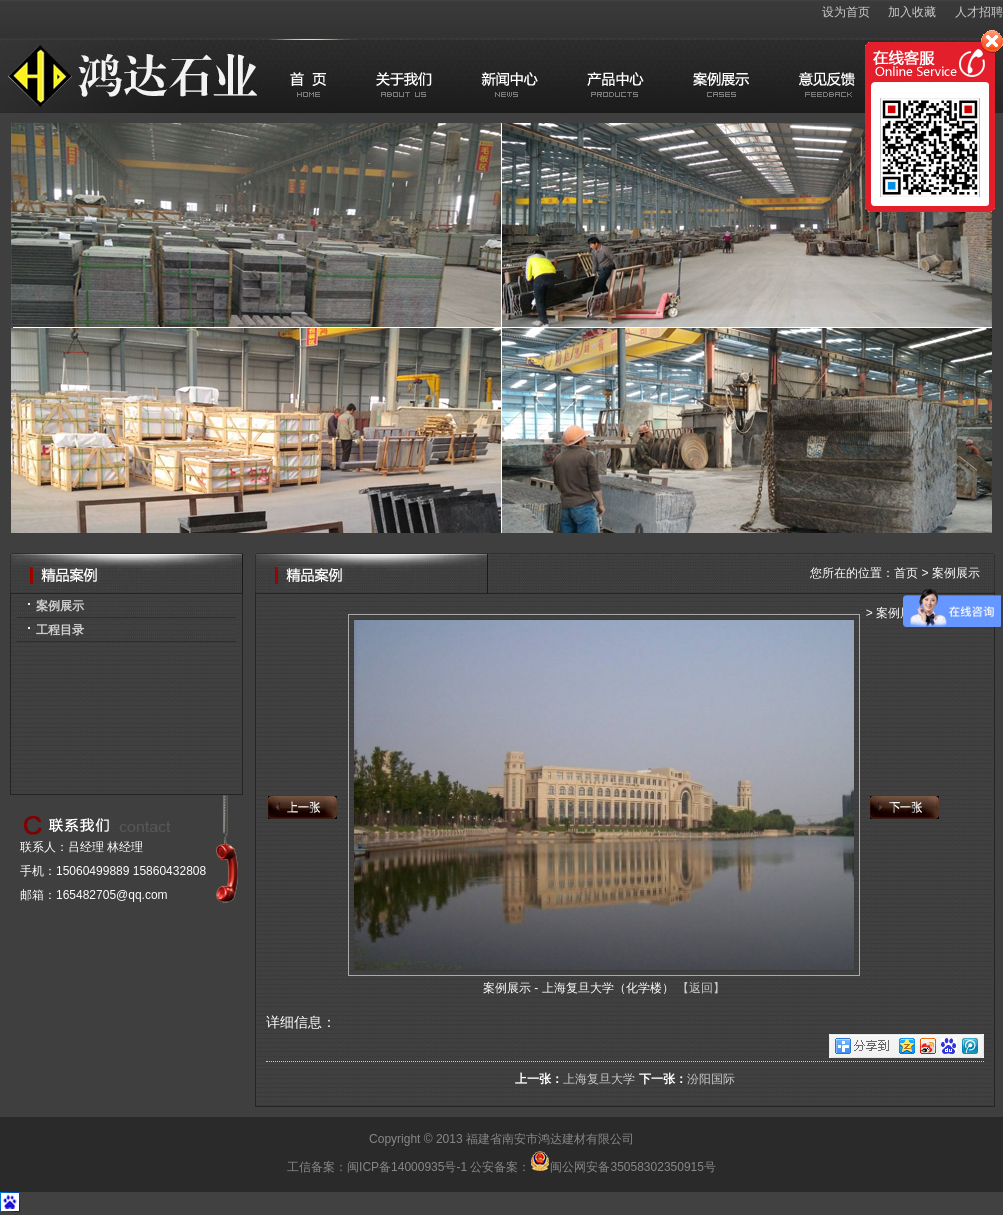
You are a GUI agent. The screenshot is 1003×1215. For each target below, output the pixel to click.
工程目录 (60, 630)
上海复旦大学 (599, 1079)
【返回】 (701, 988)
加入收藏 (912, 12)
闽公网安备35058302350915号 (622, 1167)
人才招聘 (979, 12)
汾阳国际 (711, 1079)
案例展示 (60, 606)
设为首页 (846, 12)
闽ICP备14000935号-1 (407, 1167)
